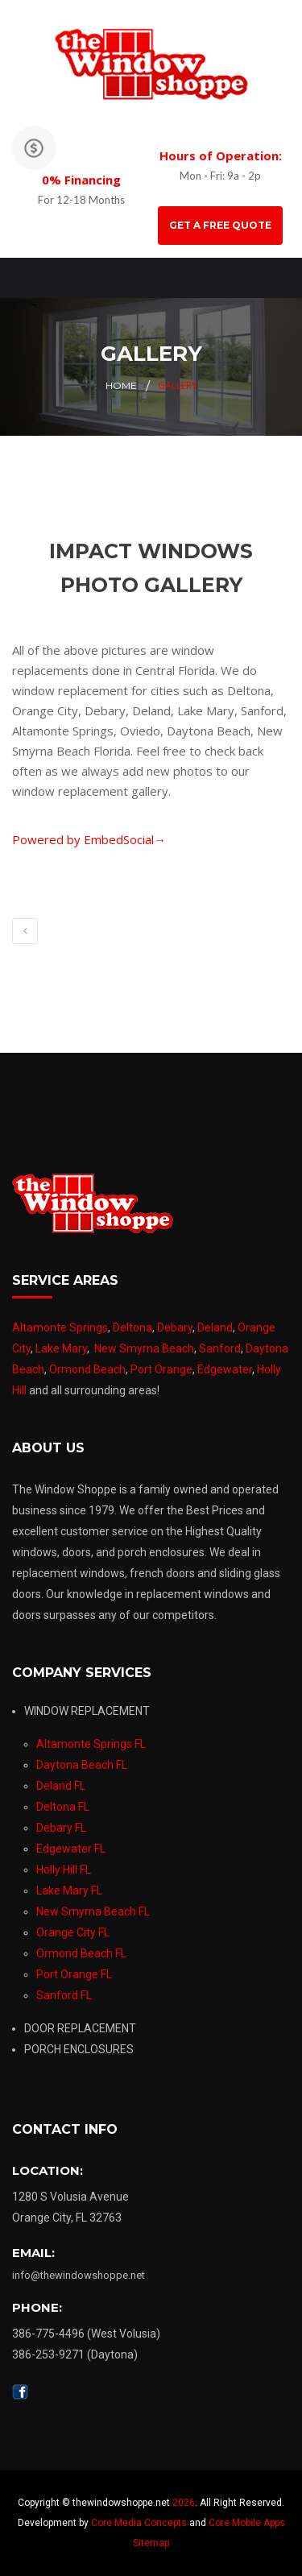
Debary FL (61, 1827)
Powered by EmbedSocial (89, 839)
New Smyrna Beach (144, 1348)
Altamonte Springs (60, 1327)
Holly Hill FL (63, 1869)
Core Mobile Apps (247, 2522)
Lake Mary (61, 1348)
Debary (174, 1327)
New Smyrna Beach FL (93, 1911)
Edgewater (224, 1369)
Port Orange (161, 1369)
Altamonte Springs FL (91, 1743)
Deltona (132, 1327)
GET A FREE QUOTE (220, 225)
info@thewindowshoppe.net (78, 2275)
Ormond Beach (87, 1369)
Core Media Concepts (139, 2522)
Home (121, 385)
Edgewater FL (70, 1848)
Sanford (220, 1348)
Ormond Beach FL (81, 1953)
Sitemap (151, 2543)
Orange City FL (73, 1932)
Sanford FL (64, 1995)
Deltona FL (62, 1806)
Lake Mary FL (69, 1890)
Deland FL (60, 1785)
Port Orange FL (74, 1974)
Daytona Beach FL (81, 1764)
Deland (215, 1327)
